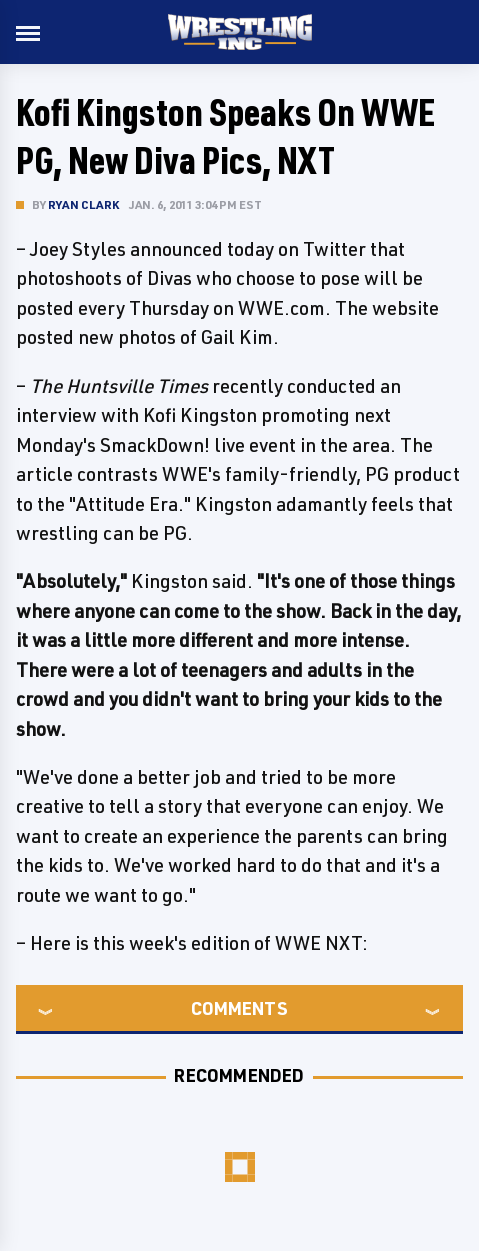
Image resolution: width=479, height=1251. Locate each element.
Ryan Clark (83, 204)
